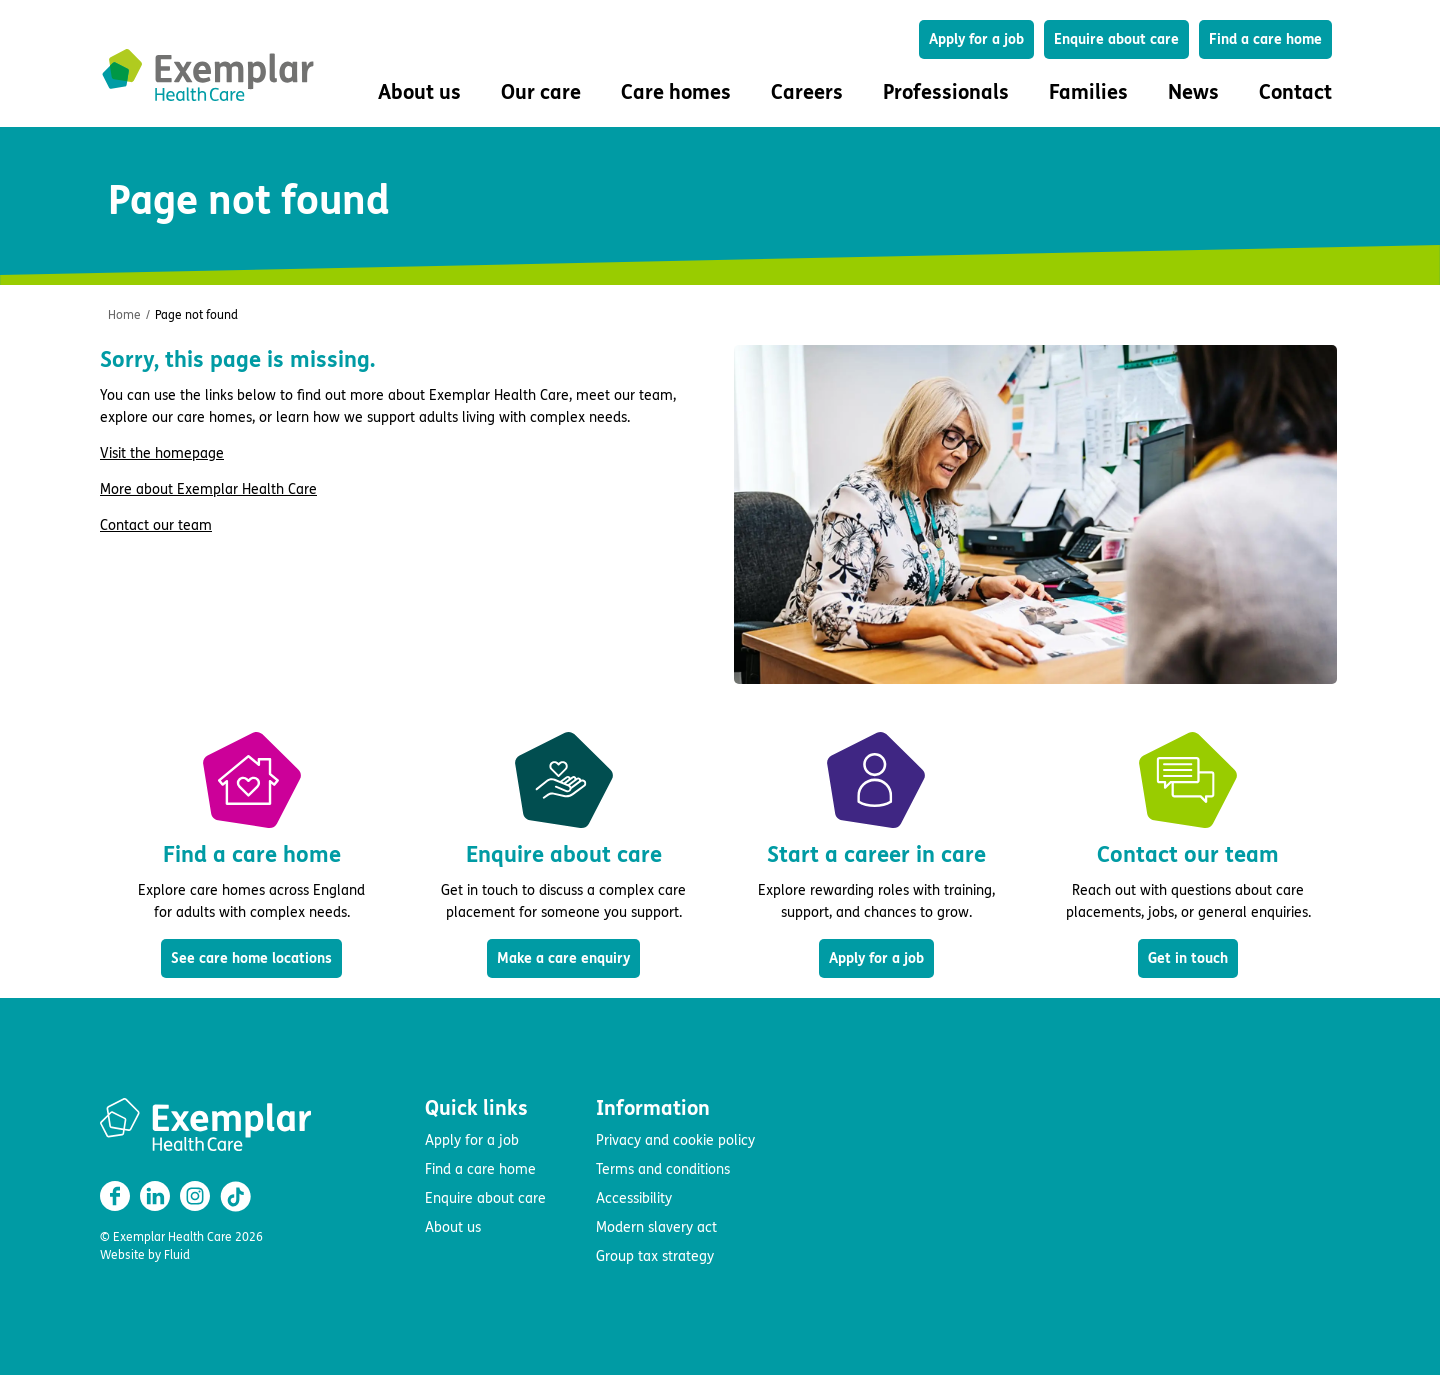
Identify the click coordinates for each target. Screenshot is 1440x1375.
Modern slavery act (656, 1227)
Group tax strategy (655, 1256)
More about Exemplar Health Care (208, 489)
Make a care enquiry (563, 958)
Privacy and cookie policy (675, 1140)
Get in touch (1188, 958)
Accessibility (634, 1198)
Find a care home (1265, 39)
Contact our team (156, 525)
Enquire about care (1116, 39)
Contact (1295, 92)
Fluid (177, 1255)
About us (453, 1227)
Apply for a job (976, 39)
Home (124, 315)
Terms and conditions (663, 1169)
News (1193, 92)
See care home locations (251, 958)
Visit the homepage (162, 453)
